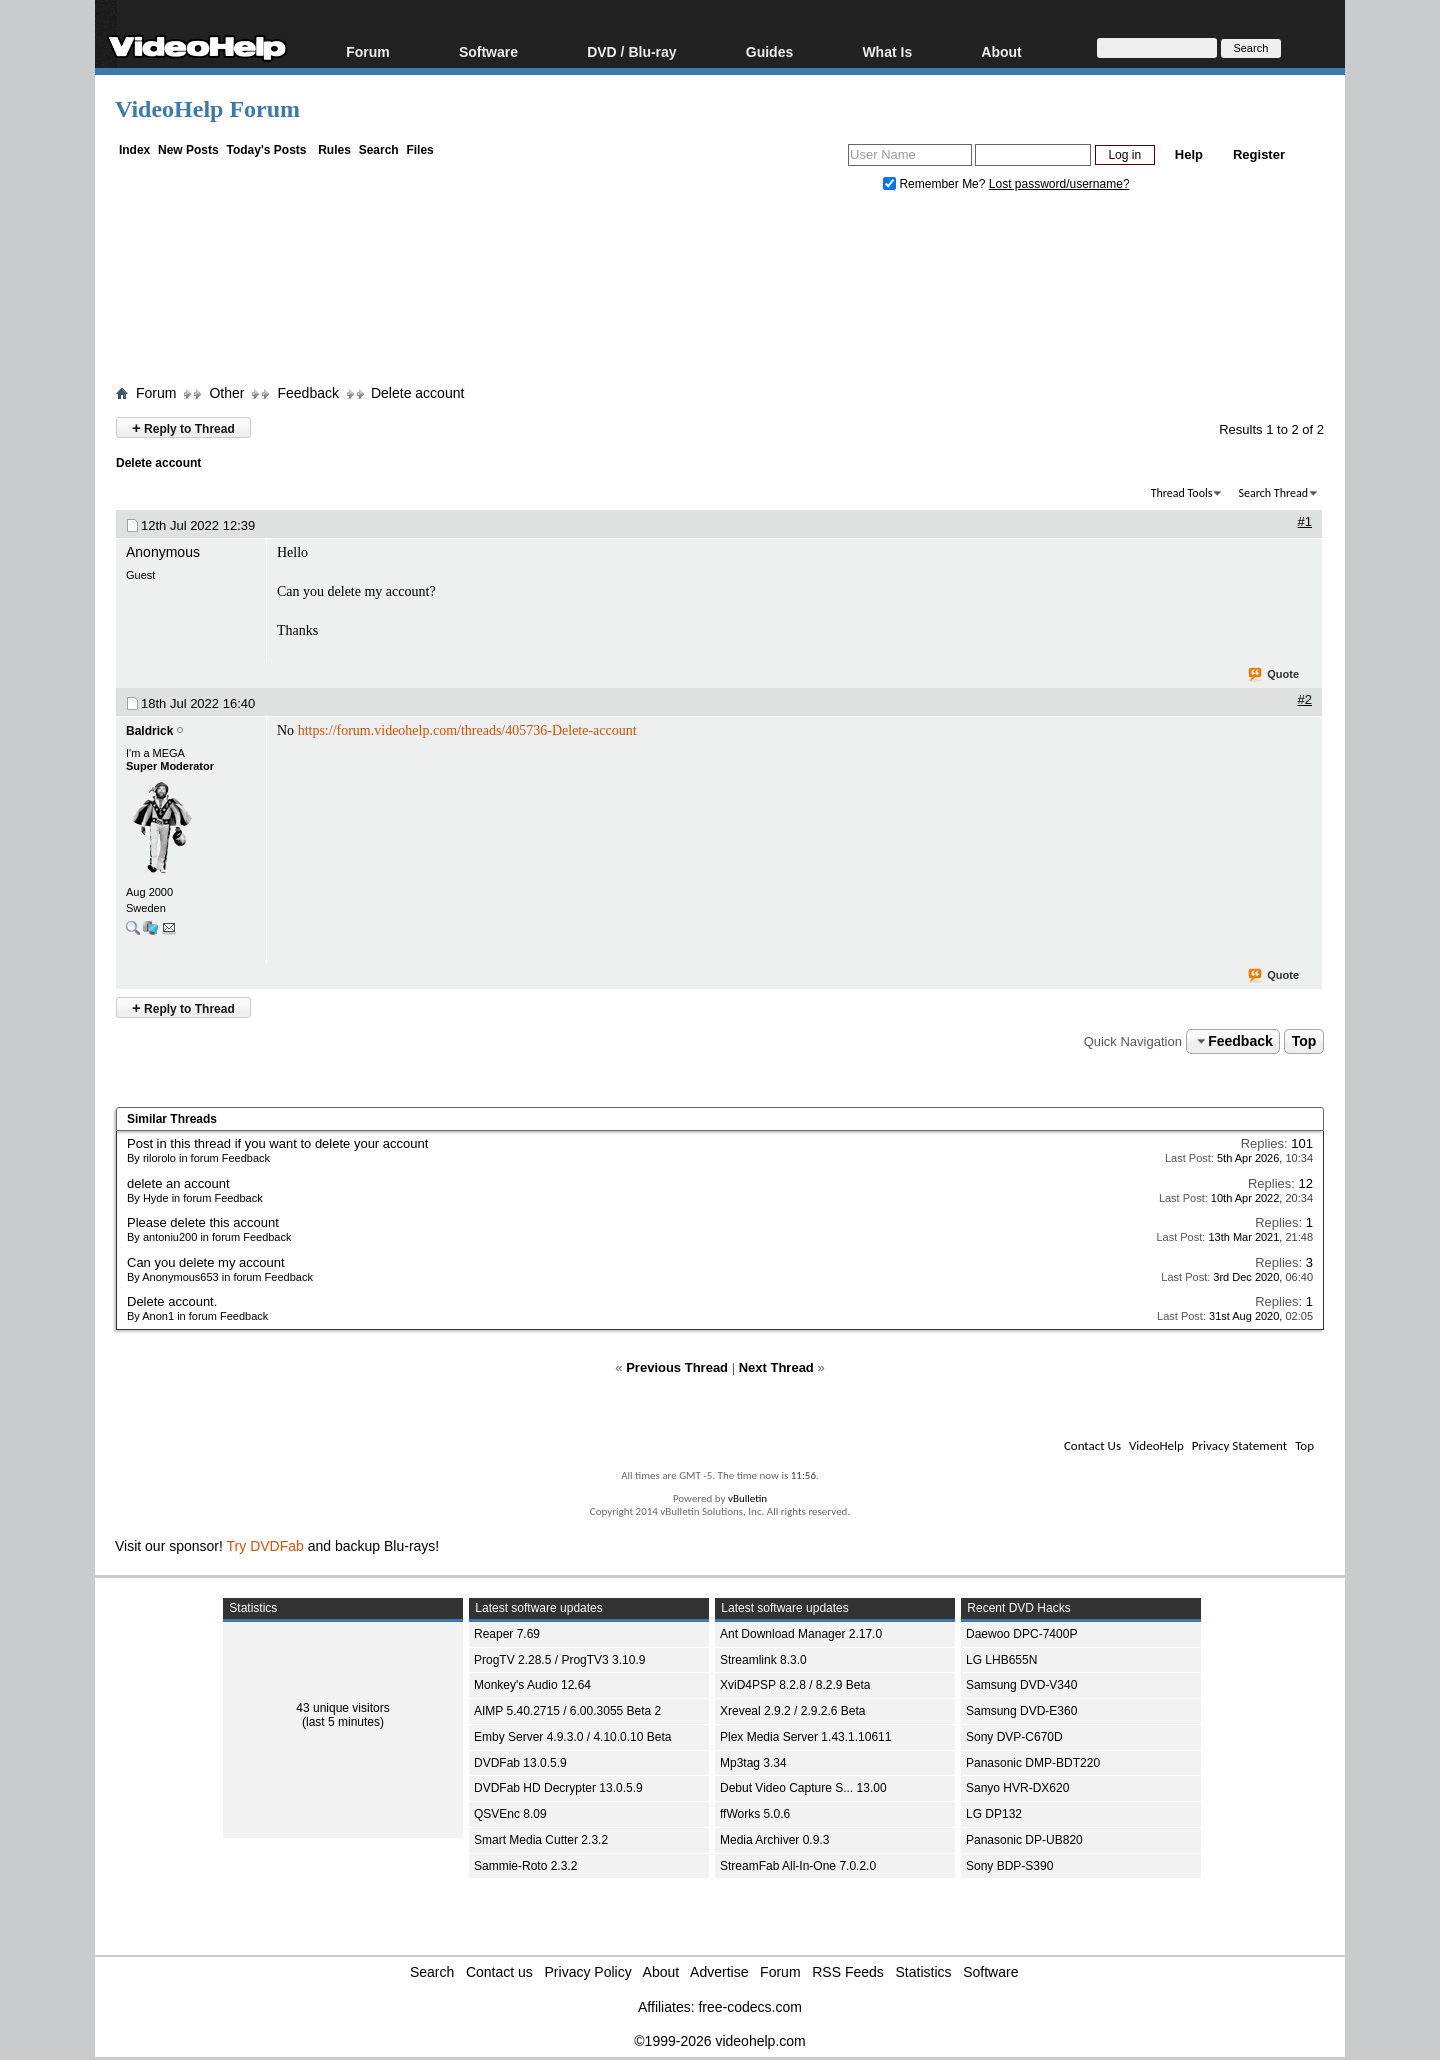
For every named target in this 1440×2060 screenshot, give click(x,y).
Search (379, 150)
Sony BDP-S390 (1009, 1866)
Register (1259, 154)
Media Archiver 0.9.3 (774, 1840)
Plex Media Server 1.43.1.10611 (805, 1737)
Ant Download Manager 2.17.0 (801, 1634)
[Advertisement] (720, 293)
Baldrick (149, 731)
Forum (368, 51)
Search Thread (1273, 493)
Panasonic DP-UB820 (1024, 1840)
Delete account (417, 393)
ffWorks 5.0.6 (755, 1814)
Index (134, 150)
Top (1304, 1041)
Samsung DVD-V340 (1021, 1685)
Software (488, 51)
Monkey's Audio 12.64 (532, 1685)
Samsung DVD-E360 (1021, 1711)
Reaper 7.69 (507, 1634)
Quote (1274, 675)
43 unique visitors (342, 1708)
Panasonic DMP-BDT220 (1033, 1763)
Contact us (499, 1972)
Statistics (924, 1972)
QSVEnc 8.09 (510, 1814)
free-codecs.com (749, 2007)
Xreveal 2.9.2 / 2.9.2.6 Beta (792, 1711)
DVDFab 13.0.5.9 (520, 1763)
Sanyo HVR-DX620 (1017, 1788)
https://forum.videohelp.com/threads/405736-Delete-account (467, 730)
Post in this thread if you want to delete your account (277, 1143)
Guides (769, 51)
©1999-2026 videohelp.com (719, 2041)
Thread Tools (1182, 493)
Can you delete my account (206, 1262)
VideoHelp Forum (207, 109)
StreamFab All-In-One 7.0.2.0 (798, 1866)
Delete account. (172, 1301)
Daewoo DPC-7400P (1021, 1634)
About (1001, 51)
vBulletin (747, 1498)
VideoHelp (1156, 1445)
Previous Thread (677, 1367)
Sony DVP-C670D (1014, 1737)
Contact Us (1092, 1445)
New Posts (188, 150)
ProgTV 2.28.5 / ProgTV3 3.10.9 (559, 1660)
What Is (887, 51)
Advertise (719, 1972)
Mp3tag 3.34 (753, 1763)
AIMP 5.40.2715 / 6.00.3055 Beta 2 (567, 1711)
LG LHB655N (1001, 1660)
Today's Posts (266, 150)
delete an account (178, 1183)
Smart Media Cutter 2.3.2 (541, 1840)
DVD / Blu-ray (631, 51)
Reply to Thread (183, 427)
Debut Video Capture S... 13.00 (803, 1788)
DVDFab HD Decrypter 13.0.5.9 (558, 1788)
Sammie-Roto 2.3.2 (525, 1866)
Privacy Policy (588, 1972)
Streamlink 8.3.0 (763, 1660)
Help (1189, 154)
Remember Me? (936, 184)
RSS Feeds (848, 1972)
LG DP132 (994, 1814)
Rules (334, 150)
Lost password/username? (1059, 184)
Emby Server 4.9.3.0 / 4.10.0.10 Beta (572, 1737)
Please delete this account (203, 1222)
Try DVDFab (265, 1546)
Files (419, 150)
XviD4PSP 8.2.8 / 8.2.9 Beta (795, 1685)
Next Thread (776, 1367)
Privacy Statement (1239, 1445)
